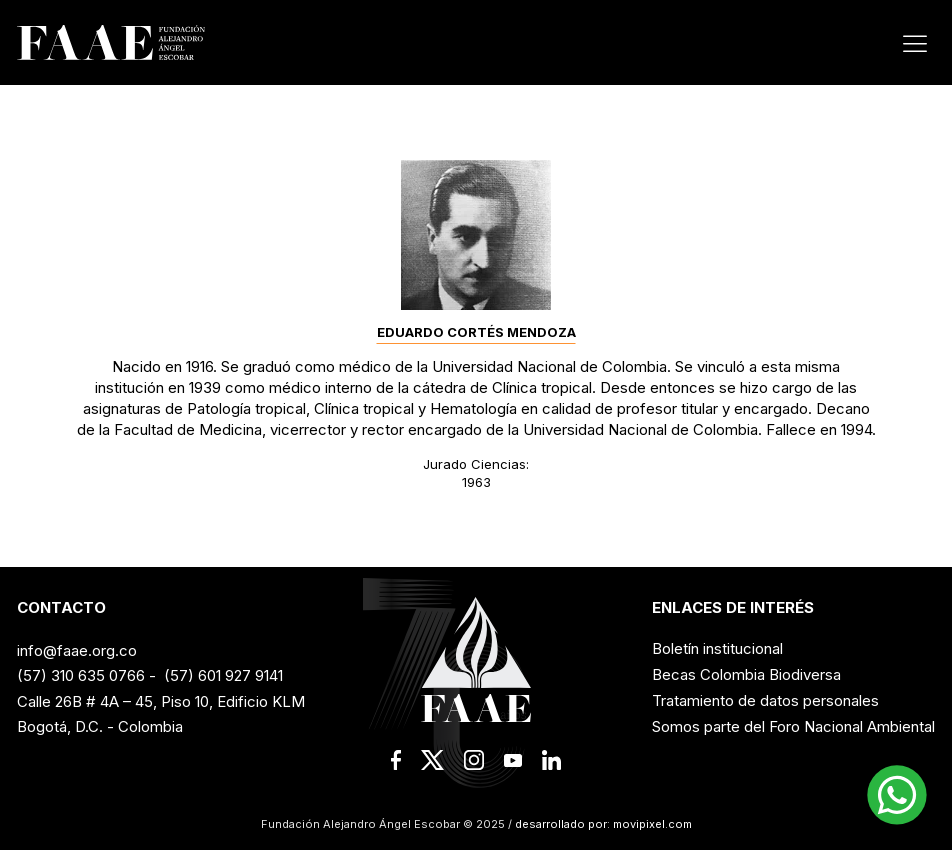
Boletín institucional (717, 648)
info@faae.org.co (77, 650)
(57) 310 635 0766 (81, 675)
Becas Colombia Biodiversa (746, 674)
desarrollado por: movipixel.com (602, 824)
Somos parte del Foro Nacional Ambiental (793, 726)
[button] (897, 795)
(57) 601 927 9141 (223, 675)
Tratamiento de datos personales (765, 700)
